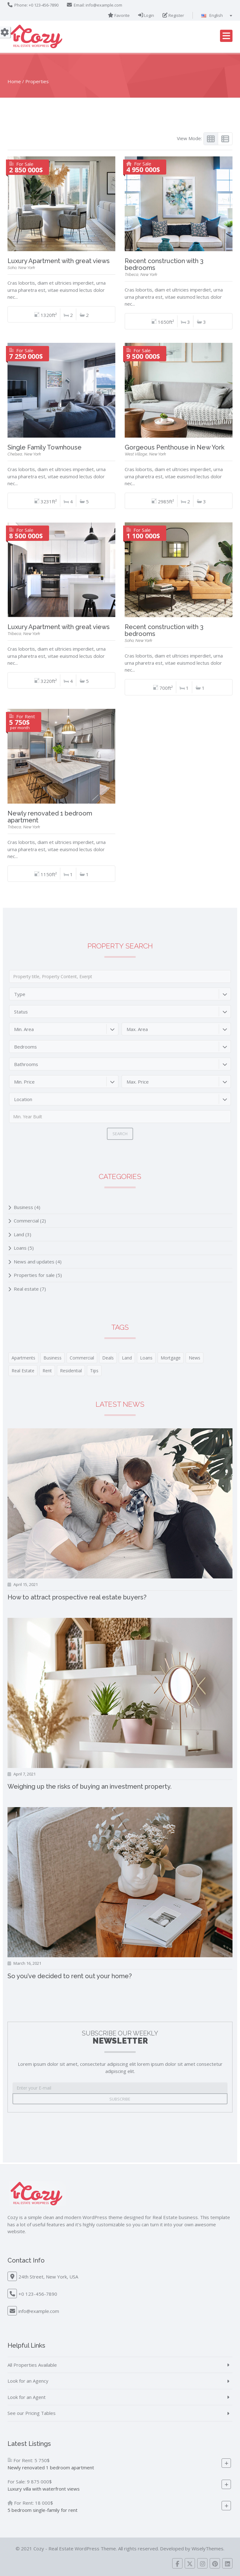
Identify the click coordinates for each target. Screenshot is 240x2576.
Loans (20, 1248)
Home (14, 81)
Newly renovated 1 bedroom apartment (50, 817)
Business (23, 1207)
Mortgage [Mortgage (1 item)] (171, 1358)
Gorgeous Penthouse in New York (174, 447)
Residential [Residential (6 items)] (71, 1371)
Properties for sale (34, 1275)
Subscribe (119, 2099)
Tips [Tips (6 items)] (94, 1371)
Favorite (119, 15)
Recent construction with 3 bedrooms (164, 264)
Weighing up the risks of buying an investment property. (90, 1786)
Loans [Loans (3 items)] (146, 1358)
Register (173, 15)
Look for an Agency (28, 2381)
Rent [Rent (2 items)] (47, 1371)
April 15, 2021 (25, 1584)
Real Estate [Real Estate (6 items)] (23, 1371)
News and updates (34, 1261)
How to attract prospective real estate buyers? (77, 1597)
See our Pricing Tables (32, 2413)
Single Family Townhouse (45, 447)
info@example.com (104, 5)
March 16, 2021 (27, 1963)
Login (146, 15)
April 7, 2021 (24, 1774)
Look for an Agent (27, 2397)
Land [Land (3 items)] (127, 1358)
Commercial (26, 1220)
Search (120, 1133)
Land (19, 1234)
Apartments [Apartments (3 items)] (23, 1358)
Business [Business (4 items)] (52, 1358)
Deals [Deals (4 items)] (108, 1358)
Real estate (26, 1289)
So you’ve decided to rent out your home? (70, 1976)
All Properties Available (32, 2365)
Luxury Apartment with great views (59, 261)
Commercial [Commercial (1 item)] (82, 1358)
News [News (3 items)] (194, 1358)
